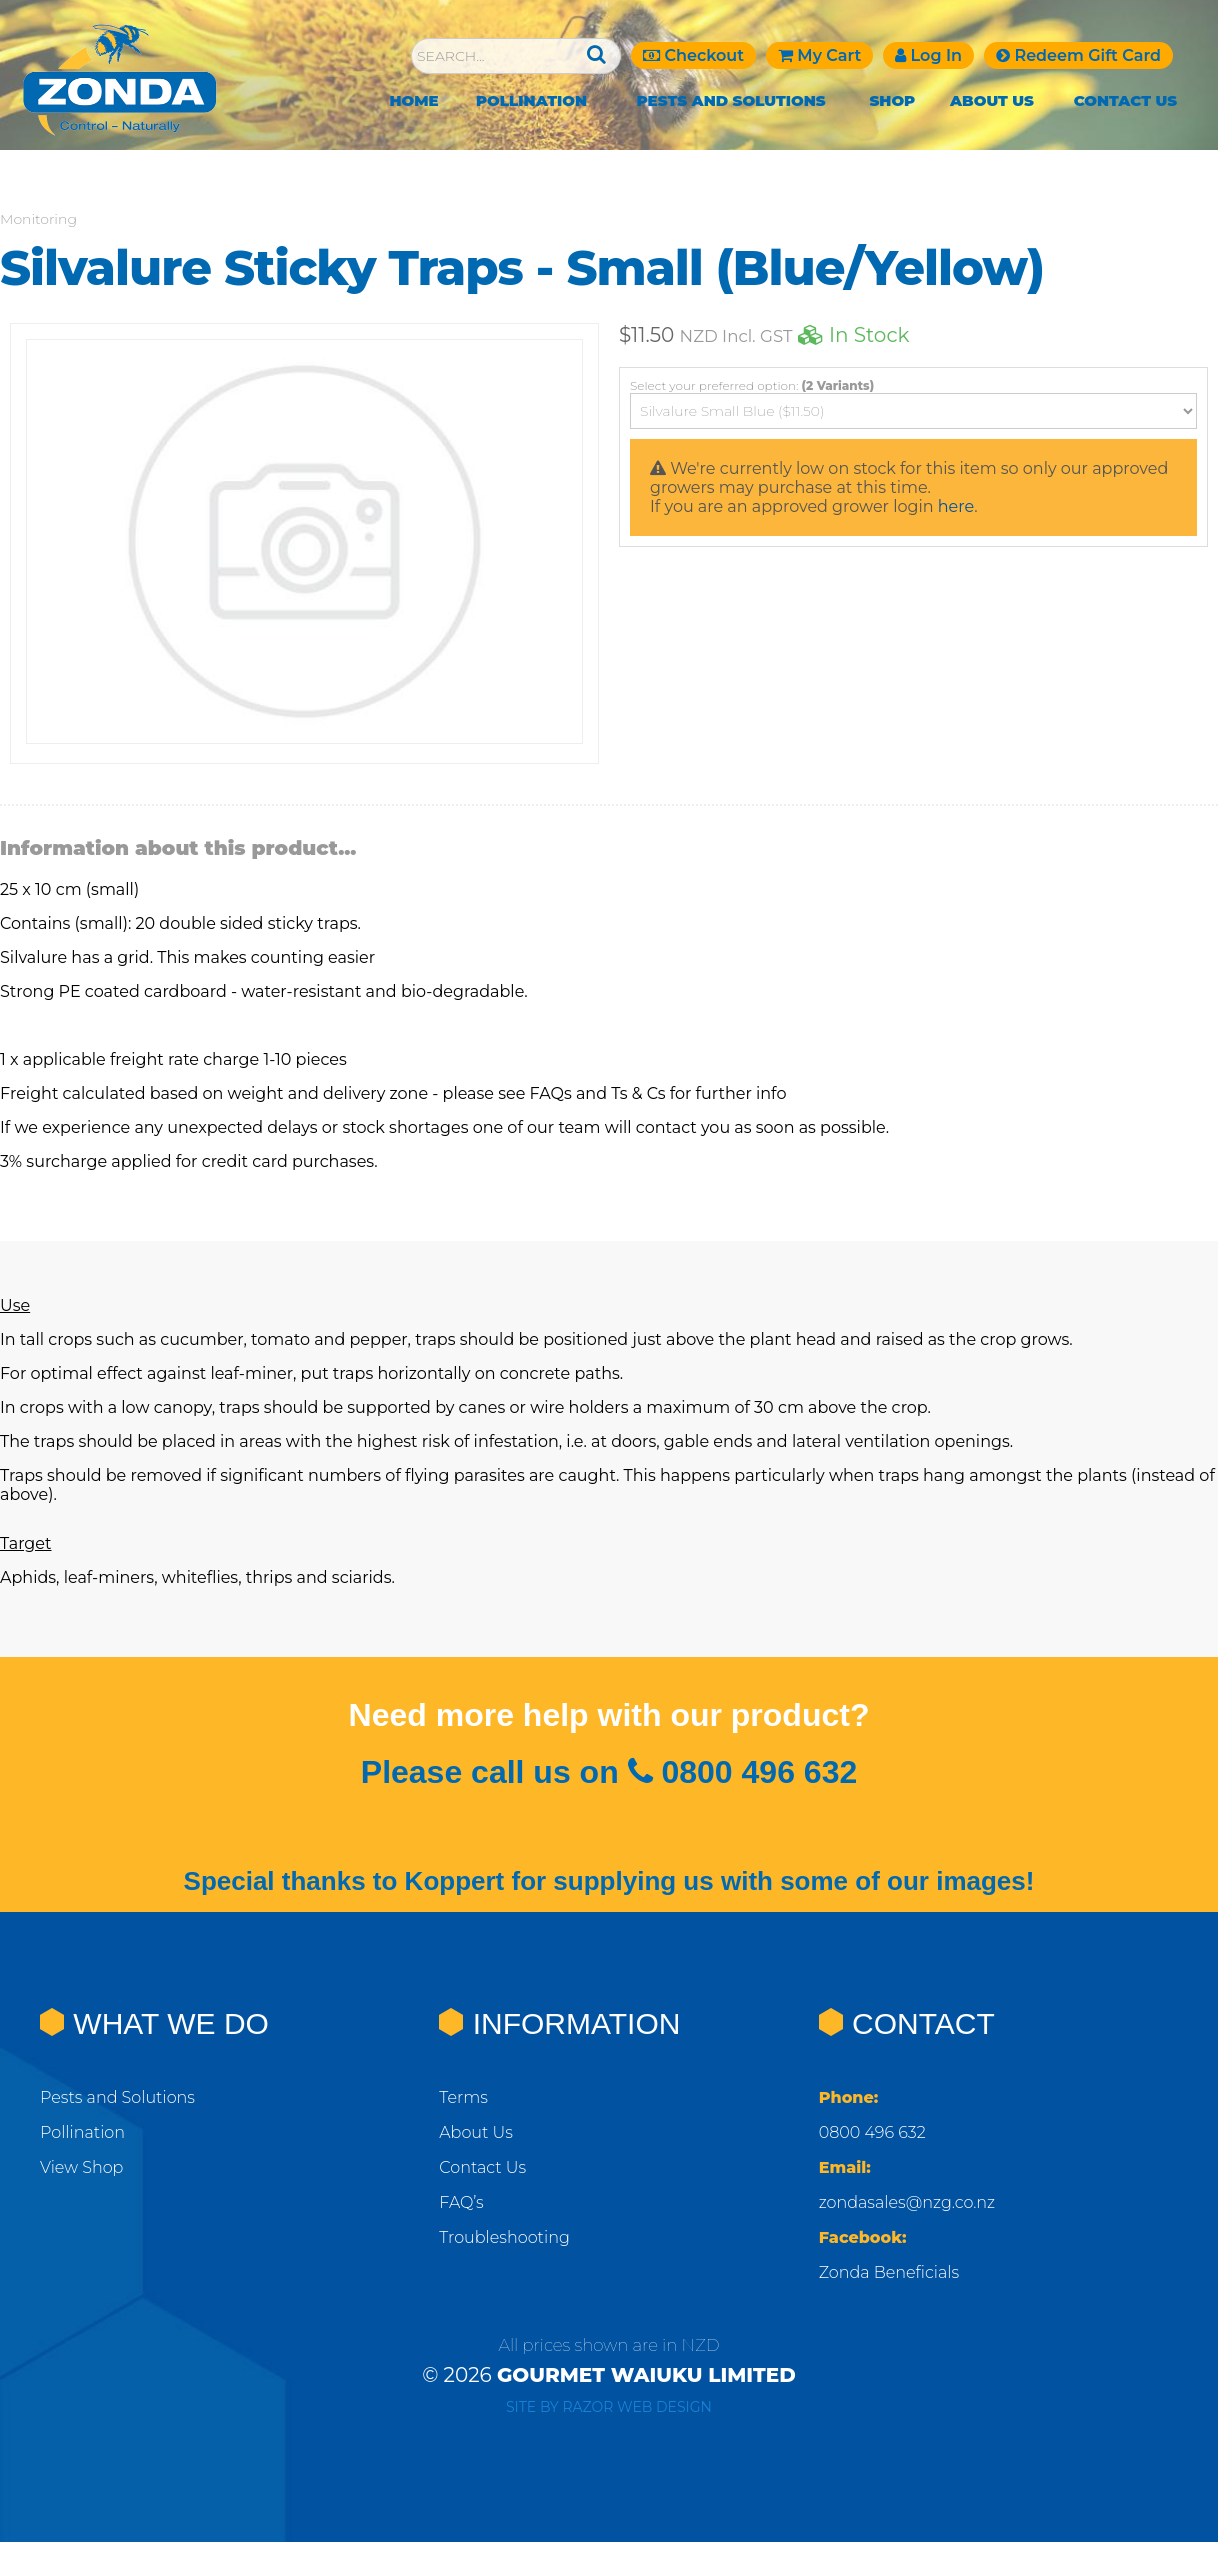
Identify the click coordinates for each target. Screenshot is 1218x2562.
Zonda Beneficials (889, 2272)
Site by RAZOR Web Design (609, 2407)
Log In (928, 55)
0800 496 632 (872, 2132)
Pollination (531, 100)
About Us (992, 100)
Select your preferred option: (752, 385)
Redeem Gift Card (1078, 55)
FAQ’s (461, 2202)
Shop (892, 100)
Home (413, 100)
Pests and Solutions (731, 100)
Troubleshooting (504, 2237)
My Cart (819, 55)
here (956, 506)
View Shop (81, 2167)
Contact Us (1126, 100)
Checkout (693, 55)
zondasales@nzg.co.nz (907, 2202)
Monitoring (38, 219)
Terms (463, 2097)
